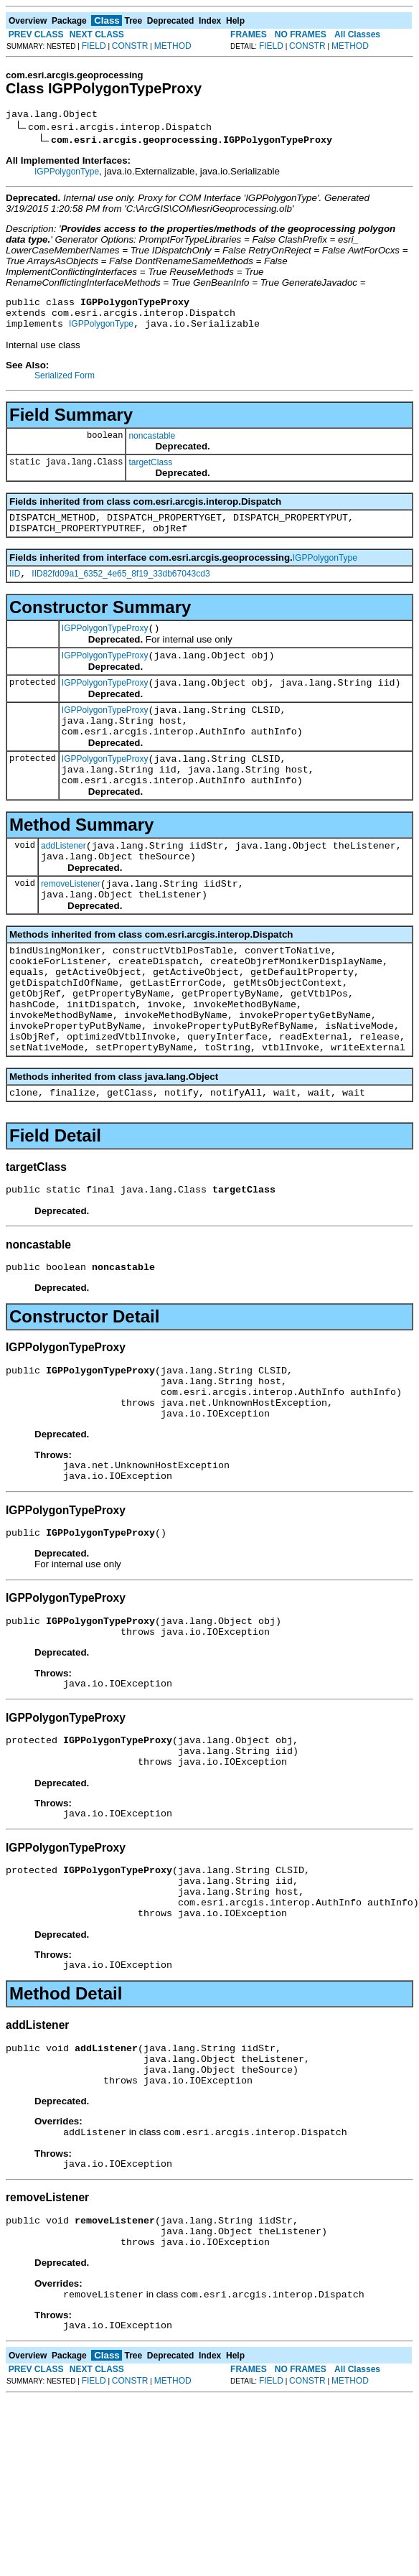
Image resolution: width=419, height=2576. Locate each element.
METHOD (173, 46)
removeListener (70, 925)
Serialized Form (64, 384)
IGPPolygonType (66, 174)
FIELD (94, 46)
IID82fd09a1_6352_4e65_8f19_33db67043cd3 (121, 589)
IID (14, 589)
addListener (63, 882)
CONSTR (130, 46)
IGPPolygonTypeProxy (105, 645)
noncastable (151, 444)
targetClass (150, 471)
